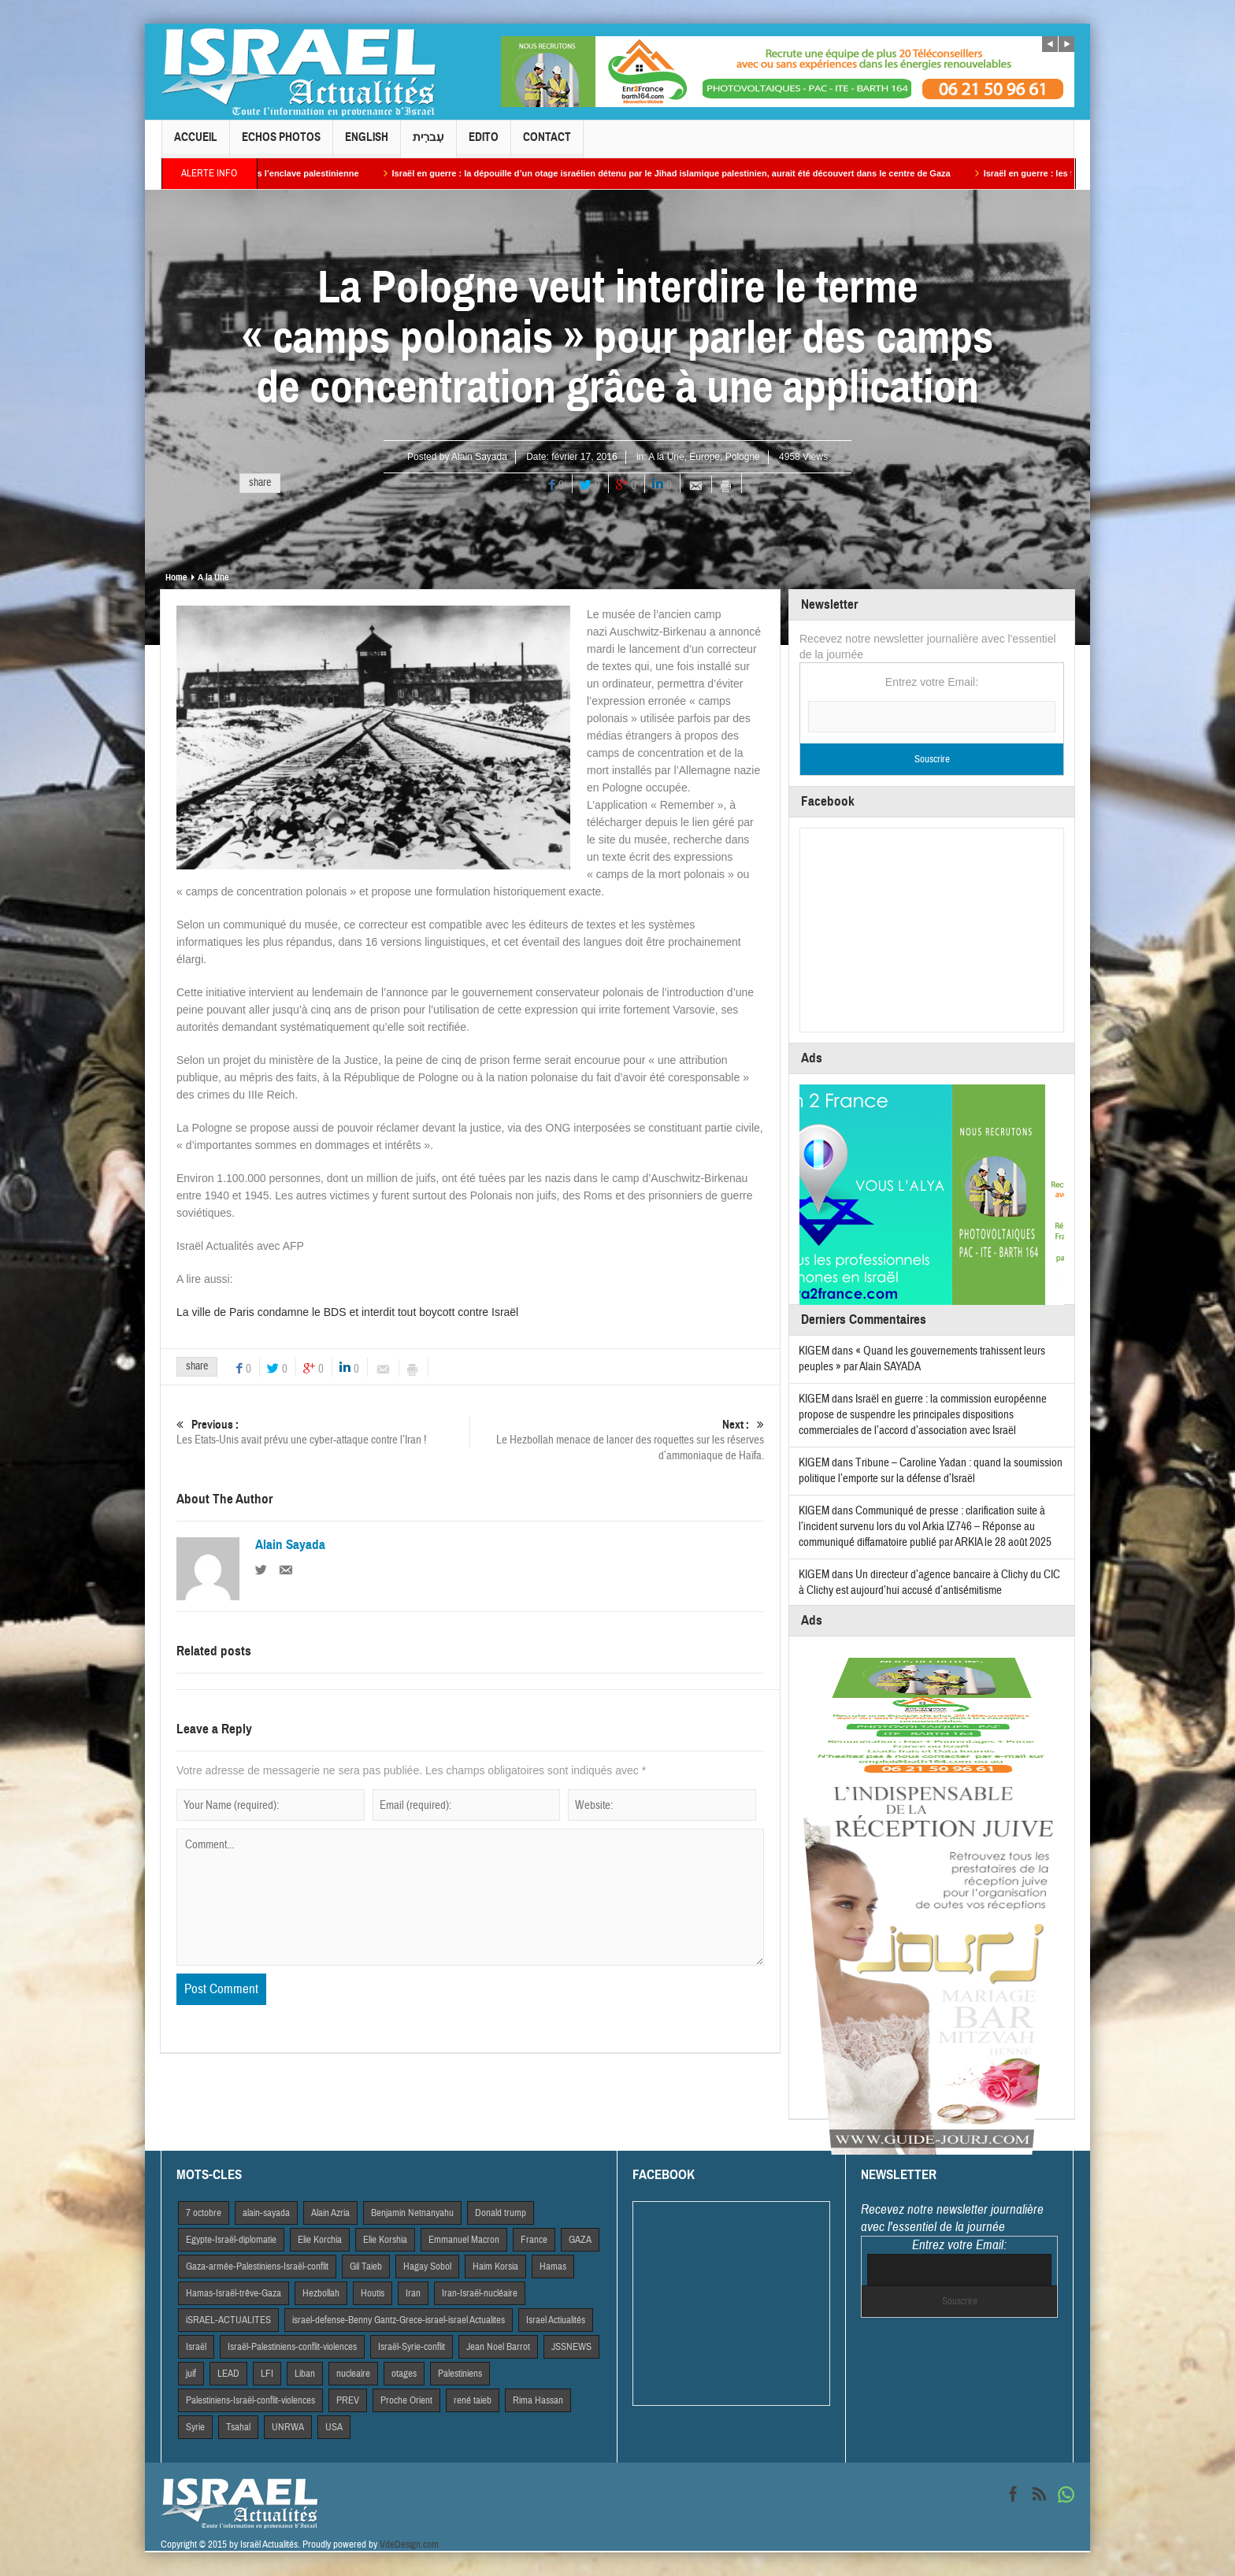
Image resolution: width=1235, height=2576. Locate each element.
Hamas (553, 2266)
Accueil (195, 144)
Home (176, 577)
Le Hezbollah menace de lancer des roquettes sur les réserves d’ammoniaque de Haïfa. (617, 1440)
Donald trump (500, 2213)
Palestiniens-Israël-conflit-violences (250, 2400)
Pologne (742, 456)
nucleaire (353, 2373)
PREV (347, 2400)
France (534, 2239)
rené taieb (472, 2400)
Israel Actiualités (555, 2320)
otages (404, 2373)
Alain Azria (330, 2213)
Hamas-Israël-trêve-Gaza (233, 2293)
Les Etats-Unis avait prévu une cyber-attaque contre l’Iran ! (322, 1432)
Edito (483, 144)
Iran (413, 2293)
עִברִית (428, 144)
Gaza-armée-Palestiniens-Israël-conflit (257, 2266)
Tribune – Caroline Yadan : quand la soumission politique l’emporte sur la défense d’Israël (931, 1470)
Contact (547, 144)
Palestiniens (460, 2373)
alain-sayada (266, 2213)
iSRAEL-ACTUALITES (228, 2320)
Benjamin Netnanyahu (412, 2213)
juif (191, 2373)
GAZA (580, 2239)
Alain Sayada (479, 456)
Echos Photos (281, 144)
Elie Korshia (385, 2239)
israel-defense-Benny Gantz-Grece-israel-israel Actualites (398, 2320)
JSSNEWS (571, 2347)
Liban (305, 2373)
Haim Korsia (495, 2266)
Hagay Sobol (427, 2266)
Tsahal (238, 2427)
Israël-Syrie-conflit (411, 2347)
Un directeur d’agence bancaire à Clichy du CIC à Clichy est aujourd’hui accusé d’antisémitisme (929, 1582)
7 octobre (203, 2213)
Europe (704, 456)
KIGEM (814, 1351)
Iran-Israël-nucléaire (479, 2293)
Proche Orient (406, 2400)
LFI (267, 2373)
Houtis (372, 2293)
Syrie (195, 2427)
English (366, 144)
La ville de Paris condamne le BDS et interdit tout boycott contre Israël (347, 1312)
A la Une (666, 456)
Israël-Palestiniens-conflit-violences (292, 2347)
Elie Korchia (320, 2239)
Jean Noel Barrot (498, 2347)
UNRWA (288, 2427)
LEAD (228, 2373)
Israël (196, 2347)
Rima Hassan (538, 2400)
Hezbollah (320, 2293)
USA (334, 2427)
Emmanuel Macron (463, 2239)
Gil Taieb (366, 2266)
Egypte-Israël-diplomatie (231, 2239)
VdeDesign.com (409, 2544)
